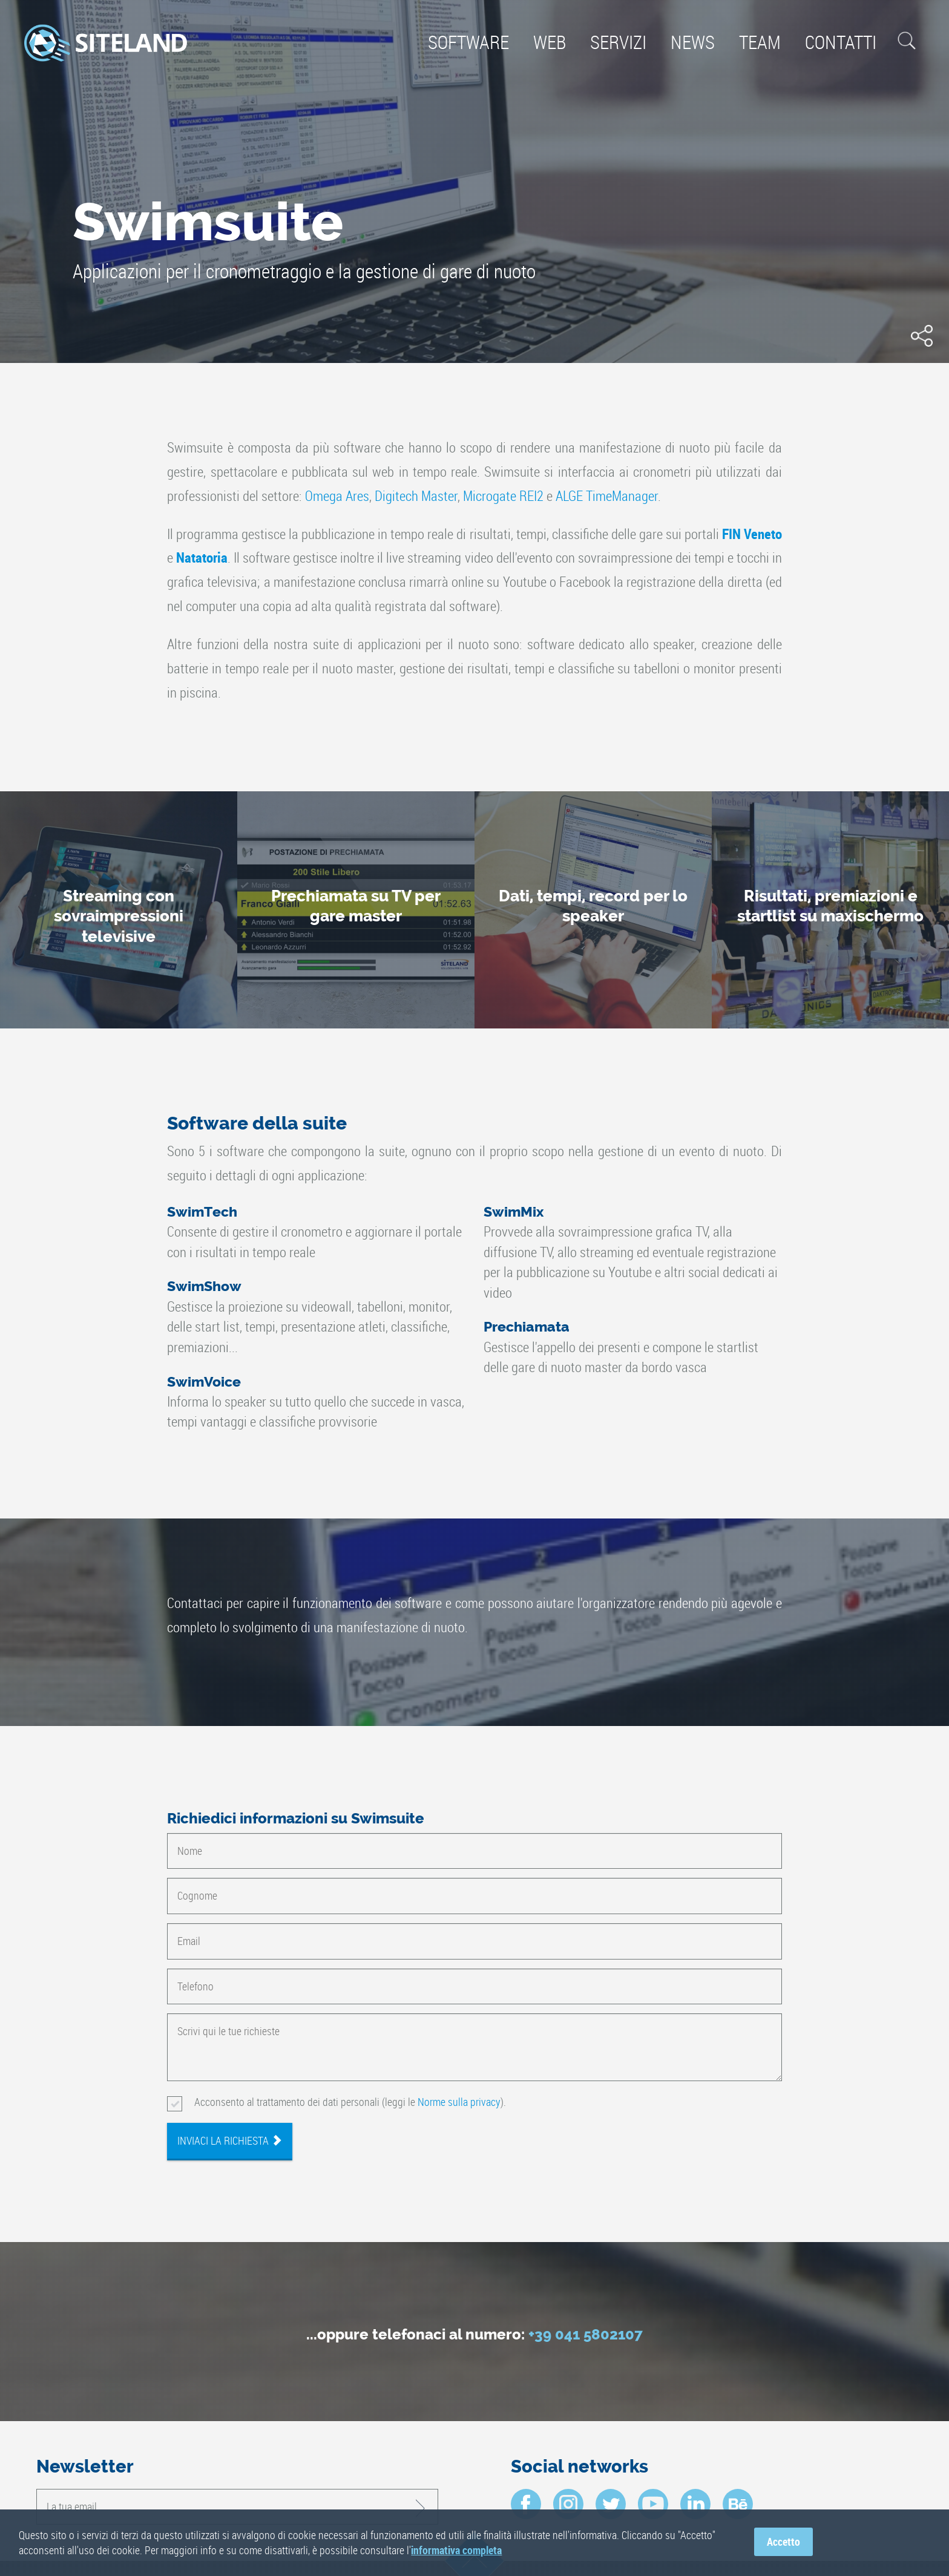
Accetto (783, 2541)
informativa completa (456, 2550)
